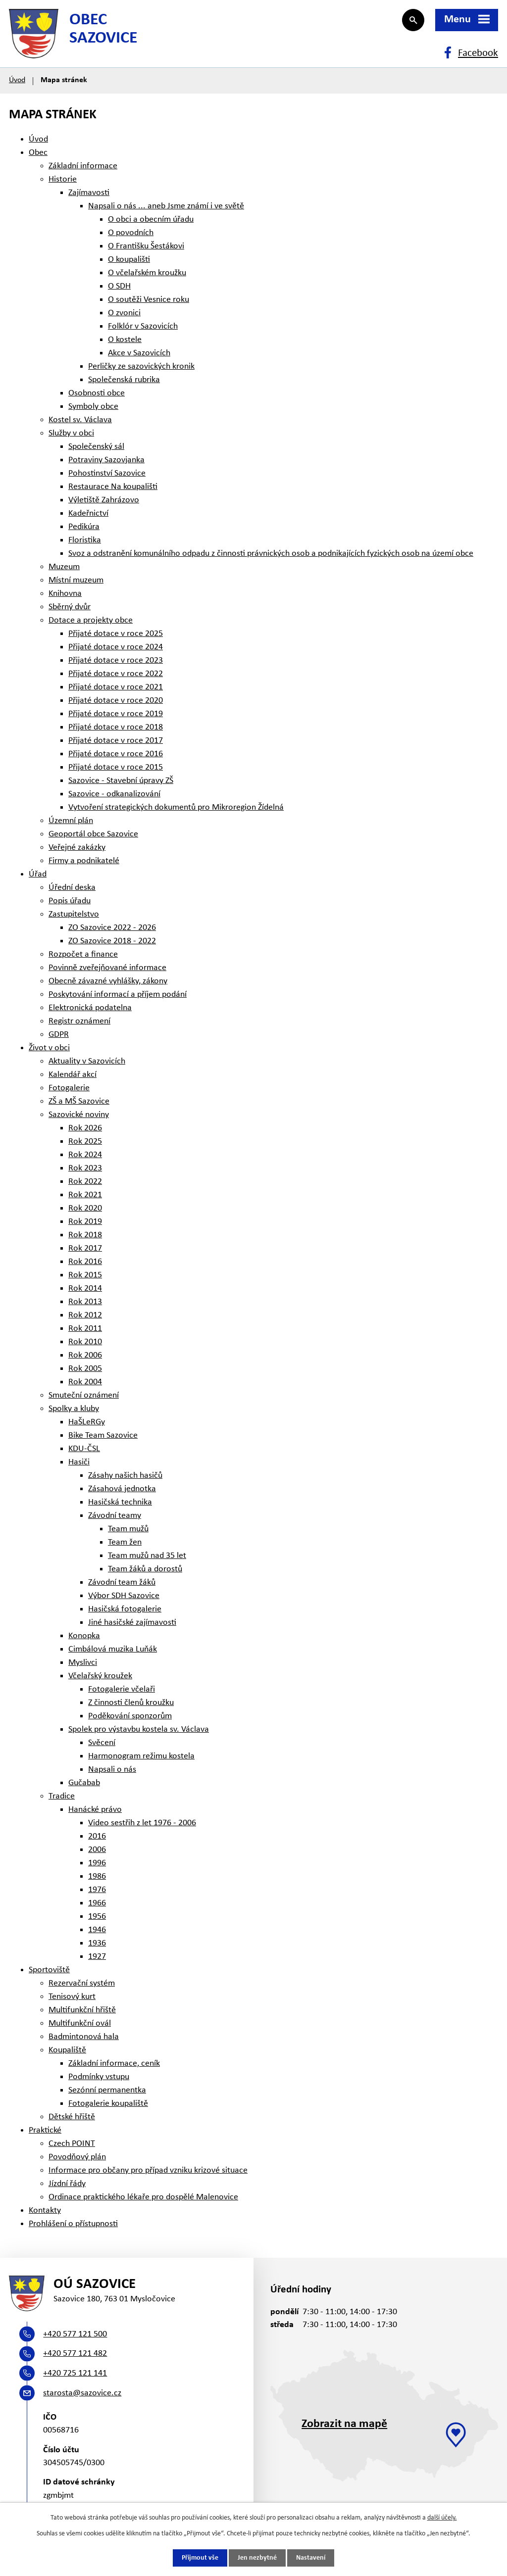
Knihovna (65, 593)
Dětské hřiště (72, 2117)
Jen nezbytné (257, 2558)
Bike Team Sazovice (103, 1435)
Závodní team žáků (121, 1582)
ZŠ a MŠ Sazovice (79, 1101)
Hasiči (79, 1462)
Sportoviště (49, 1970)
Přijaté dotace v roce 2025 (115, 633)
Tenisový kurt (72, 1996)
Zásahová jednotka (122, 1489)
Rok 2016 (85, 1261)
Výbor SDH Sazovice (123, 1596)
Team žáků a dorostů (145, 1569)
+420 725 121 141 (75, 2373)
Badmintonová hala (84, 2036)
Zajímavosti (88, 192)
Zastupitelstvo (74, 914)
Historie (63, 179)
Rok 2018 (85, 1235)
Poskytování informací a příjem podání (118, 994)
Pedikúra (84, 527)
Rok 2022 (85, 1181)
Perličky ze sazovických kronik (141, 366)
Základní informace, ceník (114, 2063)
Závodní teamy (114, 1515)
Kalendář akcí (73, 1074)
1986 (97, 1876)
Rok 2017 (85, 1248)
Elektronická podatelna (90, 1008)
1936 (97, 1943)
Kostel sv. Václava (80, 420)
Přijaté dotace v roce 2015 (115, 767)
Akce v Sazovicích (139, 353)
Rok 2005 (85, 1368)
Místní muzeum (76, 580)
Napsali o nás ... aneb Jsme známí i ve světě (166, 206)
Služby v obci (71, 433)
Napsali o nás (112, 1769)
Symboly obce (93, 406)
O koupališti (129, 259)
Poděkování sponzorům (130, 1716)
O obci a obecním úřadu (151, 219)
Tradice (62, 1796)
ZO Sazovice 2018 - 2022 (112, 941)
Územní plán (71, 821)
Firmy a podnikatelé (84, 861)
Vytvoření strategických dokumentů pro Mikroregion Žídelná (176, 807)
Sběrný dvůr (70, 607)
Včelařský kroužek (100, 1676)
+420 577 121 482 (75, 2353)
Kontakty (45, 2210)
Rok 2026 (85, 1128)
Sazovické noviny (79, 1114)
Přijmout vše (200, 2558)
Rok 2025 (85, 1141)
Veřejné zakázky (77, 847)
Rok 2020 (85, 1208)
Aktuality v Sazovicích (87, 1061)
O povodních (130, 233)
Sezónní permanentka (107, 2090)
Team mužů (128, 1529)
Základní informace (83, 166)
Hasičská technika (120, 1502)
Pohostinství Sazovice (107, 473)
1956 (97, 1916)
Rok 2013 (85, 1302)
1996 (97, 1863)
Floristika (84, 540)
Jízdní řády (67, 2183)
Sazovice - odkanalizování (114, 794)
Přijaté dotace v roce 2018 (115, 727)
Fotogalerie (69, 1088)
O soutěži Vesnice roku (148, 299)
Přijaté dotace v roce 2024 (115, 647)
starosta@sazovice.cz (82, 2393)
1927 (97, 1956)
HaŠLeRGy (86, 1422)
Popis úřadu (70, 901)
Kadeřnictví (88, 513)
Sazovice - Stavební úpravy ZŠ (120, 780)
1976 (97, 1890)
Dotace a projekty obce (91, 620)
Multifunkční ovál (80, 2023)
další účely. (442, 2518)
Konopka (84, 1636)
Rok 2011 (85, 1328)
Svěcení (101, 1743)
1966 (97, 1903)
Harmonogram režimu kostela (141, 1756)
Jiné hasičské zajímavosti (132, 1622)
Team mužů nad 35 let (147, 1555)
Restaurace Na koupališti (112, 486)
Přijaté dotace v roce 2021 (115, 687)
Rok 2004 (85, 1382)
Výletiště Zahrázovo (103, 500)
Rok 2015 (85, 1275)
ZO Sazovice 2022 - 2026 (112, 927)
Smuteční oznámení (84, 1395)
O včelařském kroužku (147, 273)
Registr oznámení (79, 1021)
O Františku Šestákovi (146, 246)
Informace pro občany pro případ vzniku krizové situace (148, 2170)
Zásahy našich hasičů (125, 1475)
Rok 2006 (85, 1355)
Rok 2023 (85, 1168)
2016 (97, 1836)
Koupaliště (67, 2050)
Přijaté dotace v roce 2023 (115, 660)
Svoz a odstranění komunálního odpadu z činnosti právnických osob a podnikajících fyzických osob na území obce (270, 553)
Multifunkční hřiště (82, 2010)
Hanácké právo (95, 1809)
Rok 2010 (85, 1342)
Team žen (125, 1542)
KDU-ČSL (84, 1449)
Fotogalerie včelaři (121, 1689)
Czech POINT (72, 2143)
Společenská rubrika (124, 380)
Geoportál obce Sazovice (93, 834)
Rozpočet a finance (83, 954)
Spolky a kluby (74, 1408)
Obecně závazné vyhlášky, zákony (108, 981)
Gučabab (84, 1783)
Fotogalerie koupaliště (108, 2103)
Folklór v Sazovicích (143, 326)
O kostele (125, 339)
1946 (97, 1930)
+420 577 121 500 (75, 2334)
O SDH (119, 286)
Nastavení (310, 2558)
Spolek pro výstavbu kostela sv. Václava (138, 1729)
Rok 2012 (85, 1315)
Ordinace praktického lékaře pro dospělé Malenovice (143, 2197)
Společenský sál (96, 446)
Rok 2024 (85, 1155)
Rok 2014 (85, 1288)
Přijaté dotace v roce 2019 (115, 714)
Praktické (45, 2130)
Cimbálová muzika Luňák (112, 1649)
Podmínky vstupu (98, 2077)
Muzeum (64, 567)
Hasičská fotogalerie (124, 1609)
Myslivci (82, 1662)
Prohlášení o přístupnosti (73, 2224)
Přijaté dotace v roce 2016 (115, 754)
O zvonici (124, 313)
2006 (97, 1849)
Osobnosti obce (96, 393)
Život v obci (49, 1048)
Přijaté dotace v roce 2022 (115, 674)
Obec (38, 152)
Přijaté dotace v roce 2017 (115, 740)
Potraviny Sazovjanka (106, 460)
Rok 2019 (85, 1221)
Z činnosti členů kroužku (131, 1702)
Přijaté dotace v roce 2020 (115, 700)
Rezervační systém (82, 1983)
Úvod (17, 80)
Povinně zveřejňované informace (107, 967)
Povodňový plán (77, 2157)
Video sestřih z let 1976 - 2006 (142, 1823)
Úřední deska (72, 887)
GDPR (59, 1034)
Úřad (38, 874)
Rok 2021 (85, 1195)
